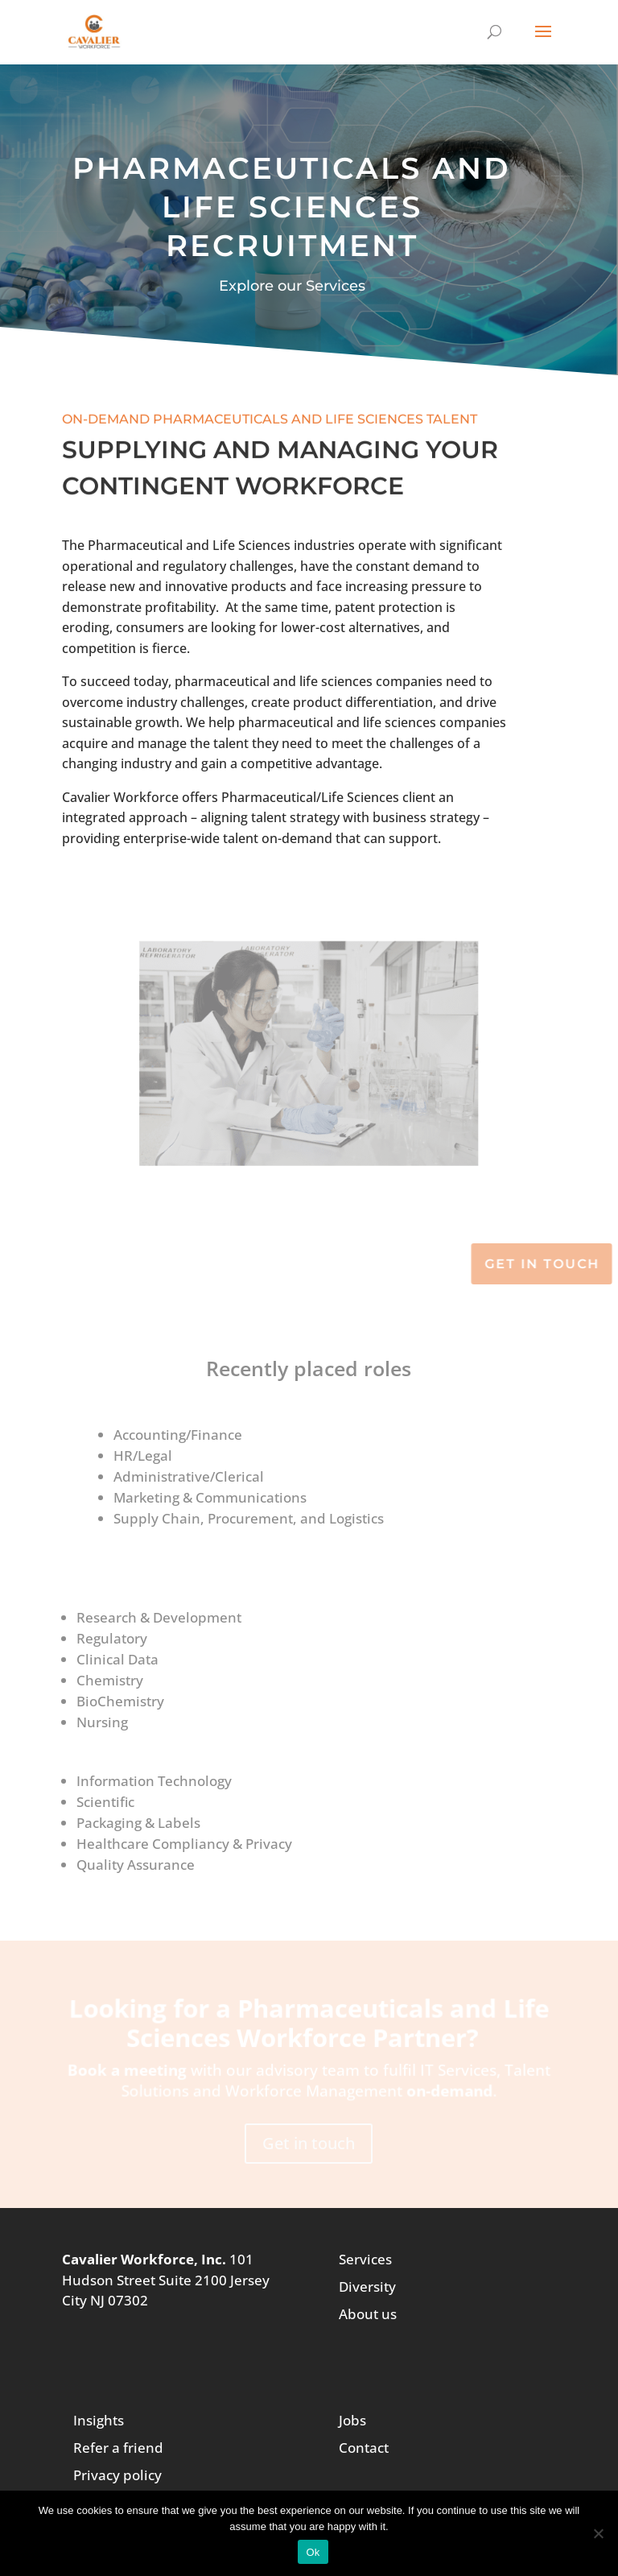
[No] (598, 2533)
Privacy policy (117, 2475)
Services (365, 2259)
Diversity (367, 2286)
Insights (98, 2420)
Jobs (352, 2420)
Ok (312, 2552)
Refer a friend (118, 2447)
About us (368, 2314)
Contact (364, 2447)
